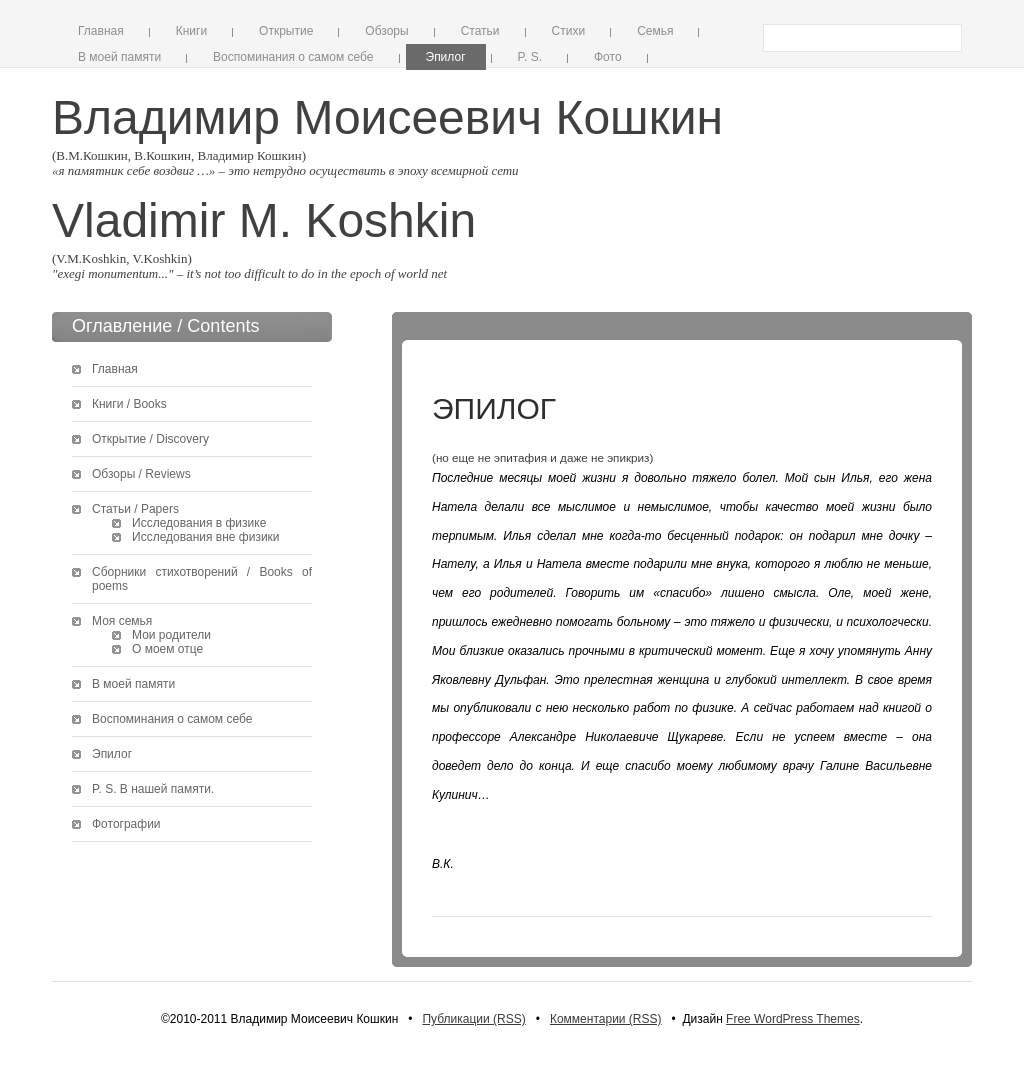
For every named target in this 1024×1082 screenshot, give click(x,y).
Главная (101, 31)
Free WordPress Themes (793, 1019)
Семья (655, 31)
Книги (191, 31)
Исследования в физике (199, 523)
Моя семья (122, 621)
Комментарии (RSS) (606, 1019)
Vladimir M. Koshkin (264, 220)
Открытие (286, 31)
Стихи (569, 31)
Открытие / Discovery (150, 439)
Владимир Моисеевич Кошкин (387, 117)
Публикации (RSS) (473, 1019)
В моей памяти (119, 57)
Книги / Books (129, 404)
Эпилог (446, 57)
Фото (608, 57)
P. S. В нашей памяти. (153, 789)
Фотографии (126, 824)
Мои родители (171, 635)
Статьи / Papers (135, 509)
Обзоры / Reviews (141, 474)
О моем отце (167, 649)
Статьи (480, 31)
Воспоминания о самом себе (293, 57)
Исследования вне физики (206, 537)
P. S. (530, 57)
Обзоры (386, 31)
